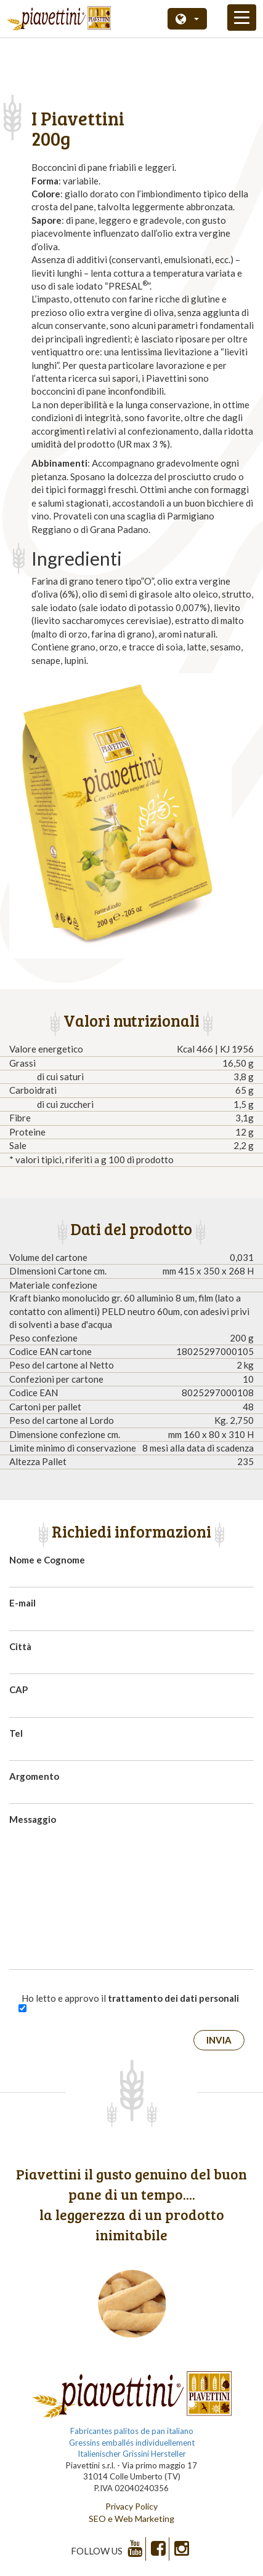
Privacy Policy (131, 2506)
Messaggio (32, 1819)
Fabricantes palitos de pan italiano (131, 2431)
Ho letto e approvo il (130, 1998)
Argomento (34, 1776)
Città (20, 1646)
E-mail (22, 1602)
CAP (18, 1689)
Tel (16, 1733)
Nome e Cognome (47, 1559)
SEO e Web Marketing (131, 2518)
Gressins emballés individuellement (132, 2443)
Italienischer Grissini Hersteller (132, 2454)
